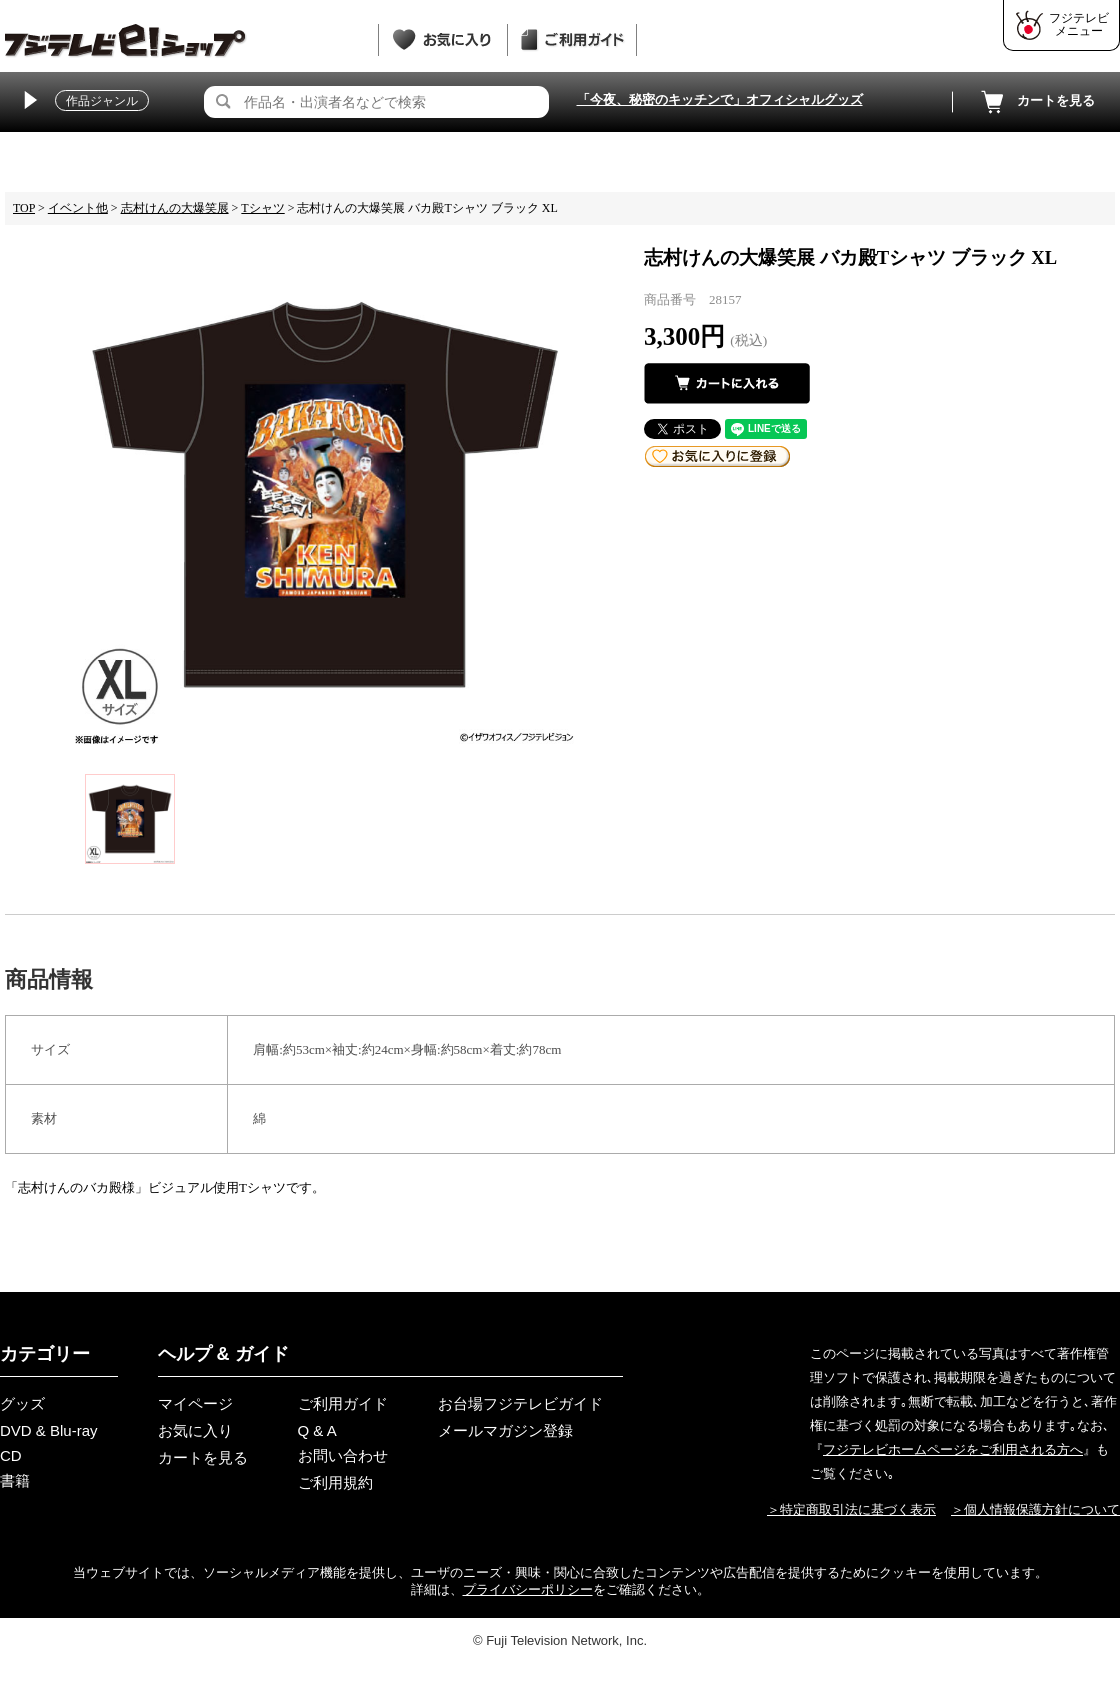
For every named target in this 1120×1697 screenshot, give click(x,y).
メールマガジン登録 (505, 1430)
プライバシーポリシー (528, 1589)
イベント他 (78, 208)
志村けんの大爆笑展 (175, 208)
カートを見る (1036, 102)
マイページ (195, 1403)
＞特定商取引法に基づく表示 (851, 1509)
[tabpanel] (324, 494)
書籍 (15, 1480)
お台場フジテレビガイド (520, 1403)
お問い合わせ (343, 1455)
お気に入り (195, 1430)
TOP (24, 208)
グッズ (22, 1403)
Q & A (317, 1430)
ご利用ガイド (343, 1403)
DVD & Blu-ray (49, 1430)
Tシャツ (262, 208)
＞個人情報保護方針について (1035, 1509)
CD (11, 1455)
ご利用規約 (335, 1482)
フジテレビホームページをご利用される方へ (953, 1449)
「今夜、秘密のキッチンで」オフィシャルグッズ (720, 99)
